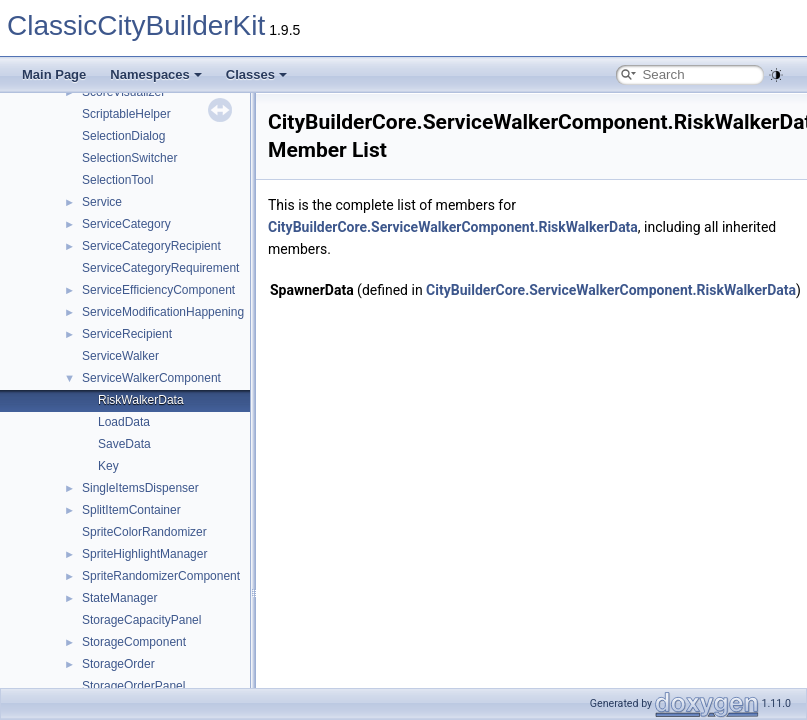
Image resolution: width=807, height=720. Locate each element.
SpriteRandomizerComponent (161, 576)
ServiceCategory (126, 224)
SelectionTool (117, 180)
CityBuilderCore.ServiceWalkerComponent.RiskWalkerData (453, 227)
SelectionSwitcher (129, 158)
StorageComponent (134, 642)
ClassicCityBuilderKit (136, 25)
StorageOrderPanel (133, 686)
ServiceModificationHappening (163, 312)
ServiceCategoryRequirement (160, 268)
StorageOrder (118, 664)
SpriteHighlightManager (144, 554)
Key (108, 466)
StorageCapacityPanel (141, 620)
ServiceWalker (120, 356)
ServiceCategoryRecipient (151, 246)
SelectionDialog (123, 136)
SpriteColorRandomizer (144, 532)
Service (102, 202)
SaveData (124, 444)
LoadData (124, 422)
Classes (256, 74)
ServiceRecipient (127, 334)
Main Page (54, 74)
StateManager (119, 598)
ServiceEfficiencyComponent (158, 290)
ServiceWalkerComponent (151, 378)
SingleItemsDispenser (140, 488)
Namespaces (156, 74)
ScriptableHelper (126, 114)
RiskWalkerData (141, 400)
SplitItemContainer (131, 510)
